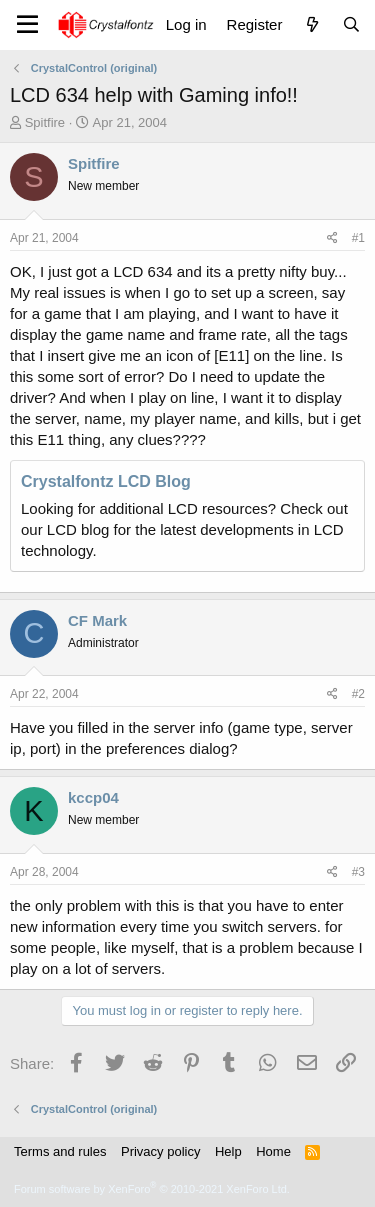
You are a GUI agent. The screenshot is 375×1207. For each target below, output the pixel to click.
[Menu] (27, 25)
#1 (358, 238)
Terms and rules (60, 1151)
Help (228, 1151)
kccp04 (93, 797)
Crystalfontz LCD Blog (106, 481)
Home (273, 1151)
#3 (358, 872)
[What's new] (311, 24)
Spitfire (45, 122)
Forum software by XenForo (152, 1189)
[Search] (351, 24)
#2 (358, 694)
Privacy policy (160, 1151)
